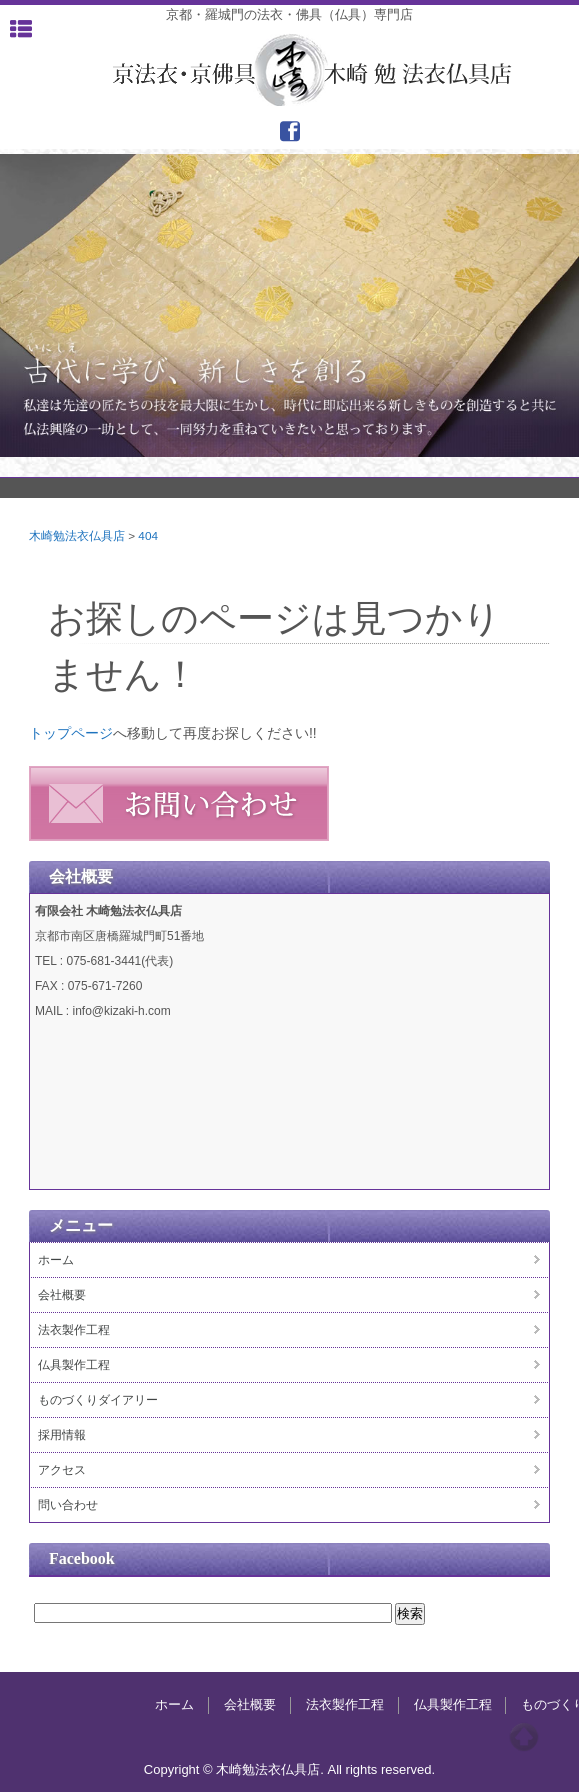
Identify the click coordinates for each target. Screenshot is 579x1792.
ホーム (56, 1260)
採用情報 (62, 1435)
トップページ (71, 733)
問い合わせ (68, 1505)
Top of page (524, 1737)
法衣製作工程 (74, 1330)
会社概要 (62, 1295)
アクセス (62, 1470)
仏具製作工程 (74, 1365)
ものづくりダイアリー (98, 1400)
